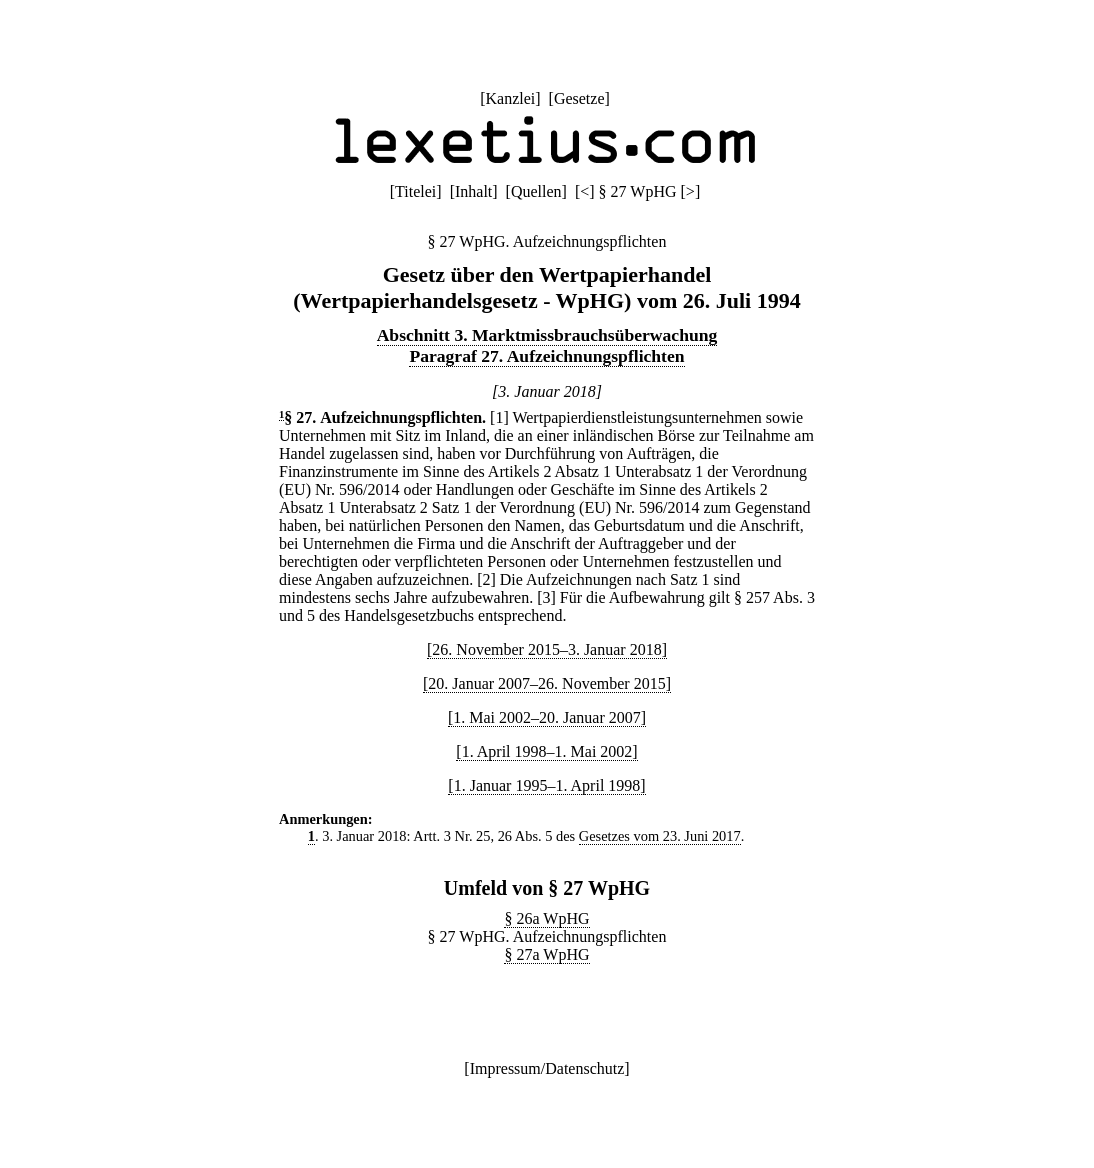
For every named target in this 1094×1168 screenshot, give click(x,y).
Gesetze (579, 98)
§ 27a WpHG (546, 954)
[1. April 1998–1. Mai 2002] (546, 751)
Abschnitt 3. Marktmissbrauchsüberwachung (547, 335)
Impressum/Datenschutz (547, 1068)
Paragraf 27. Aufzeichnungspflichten (546, 356)
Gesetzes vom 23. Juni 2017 (660, 836)
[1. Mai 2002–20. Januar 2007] (547, 717)
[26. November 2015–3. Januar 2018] (547, 649)
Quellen (536, 191)
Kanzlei (510, 98)
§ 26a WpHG (546, 918)
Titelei (415, 191)
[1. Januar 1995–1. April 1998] (546, 785)
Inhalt (473, 191)
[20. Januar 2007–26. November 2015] (547, 683)
